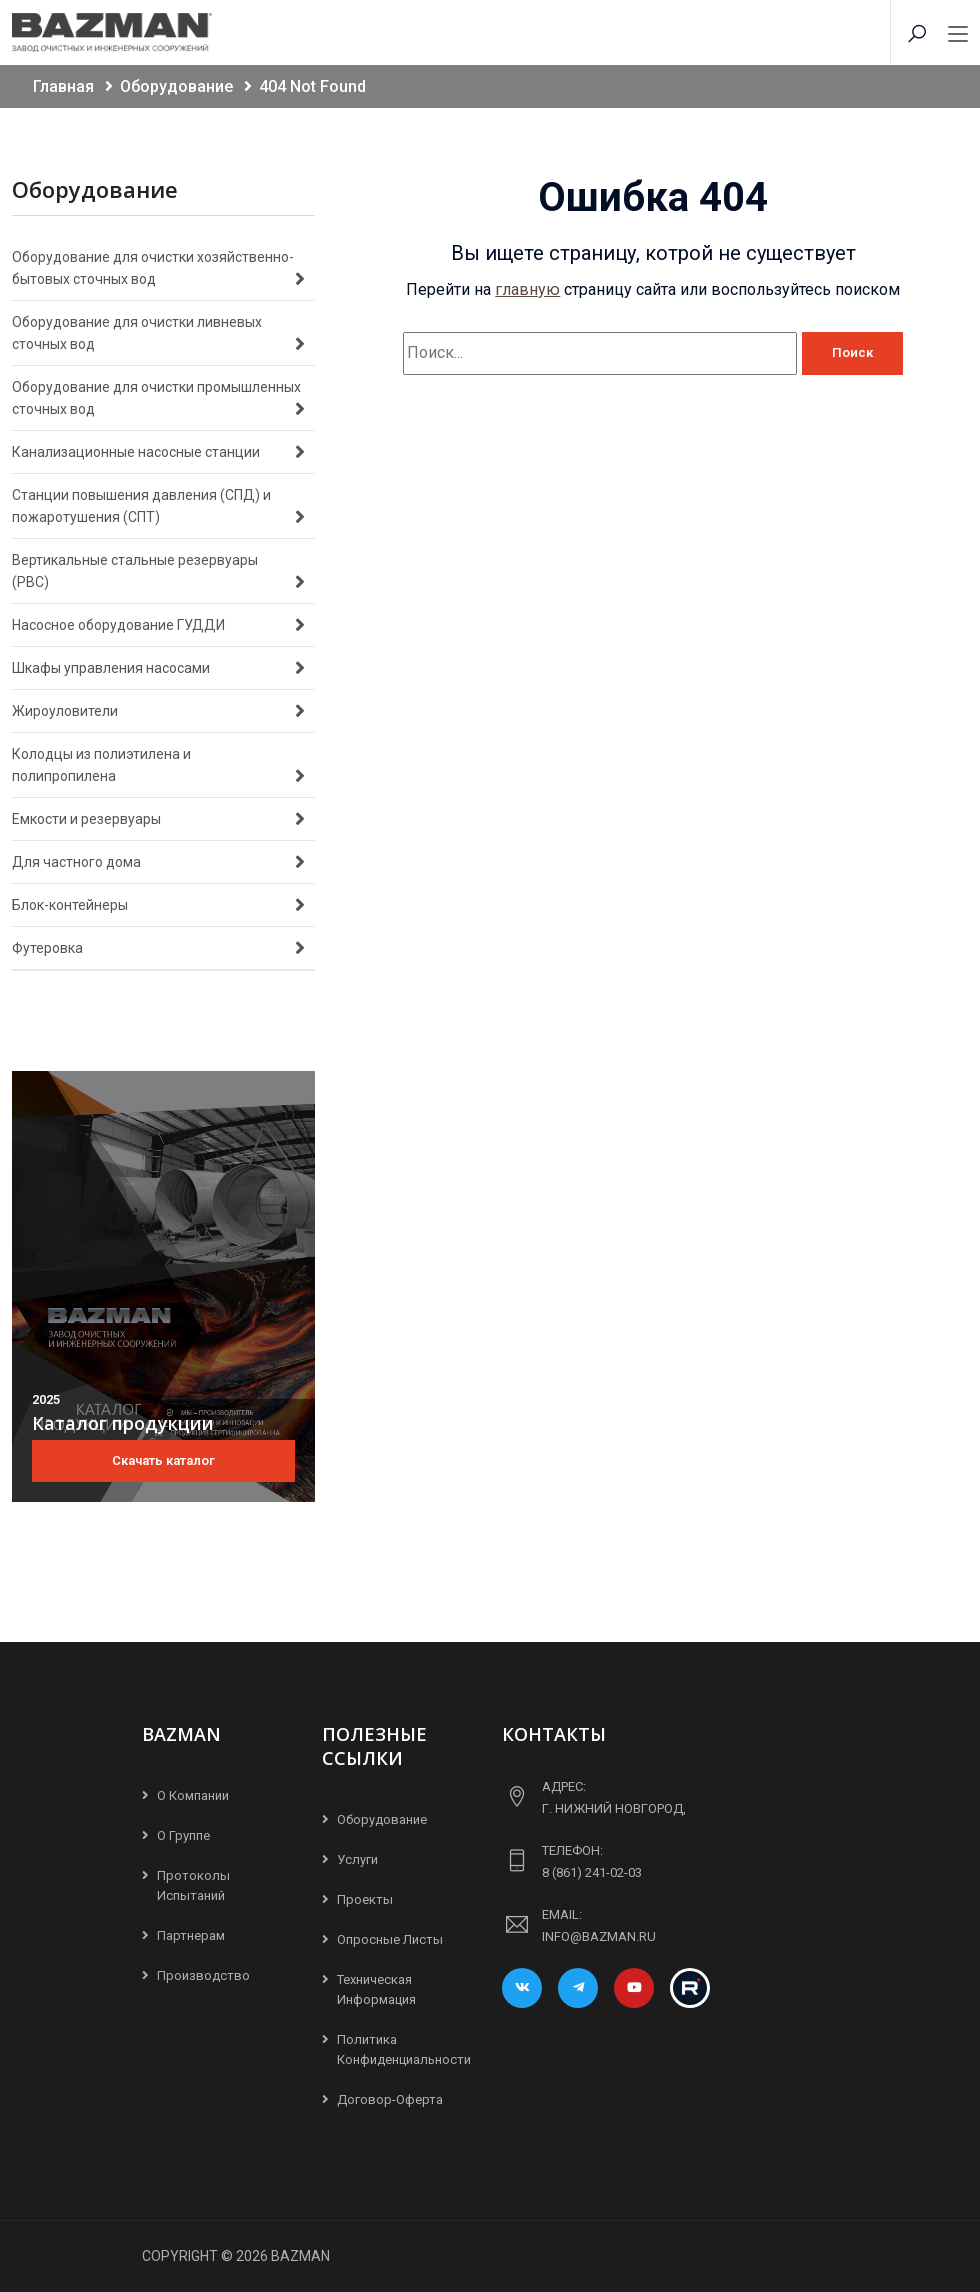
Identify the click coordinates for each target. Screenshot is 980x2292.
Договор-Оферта (390, 2099)
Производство (203, 1975)
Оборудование (382, 1819)
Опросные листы (390, 1939)
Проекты (365, 1899)
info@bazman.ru (599, 1936)
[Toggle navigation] (958, 35)
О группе (183, 1835)
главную (527, 289)
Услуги (357, 1859)
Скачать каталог (163, 1460)
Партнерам (191, 1935)
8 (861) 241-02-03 (592, 1872)
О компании (193, 1795)
